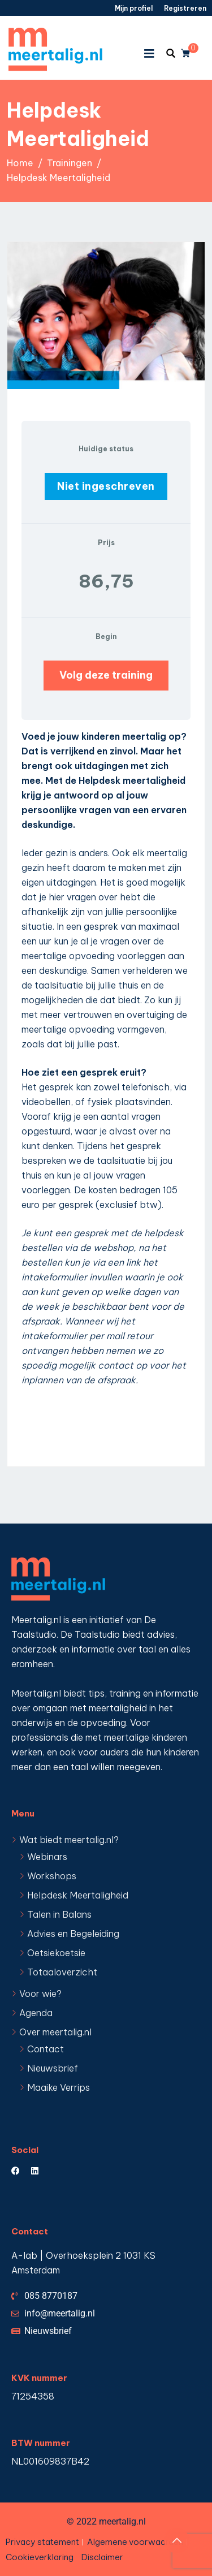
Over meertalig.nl (55, 2032)
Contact (45, 2049)
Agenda (36, 2012)
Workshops (51, 1876)
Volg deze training (106, 674)
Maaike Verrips (58, 2087)
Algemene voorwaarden (135, 2541)
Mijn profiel (134, 8)
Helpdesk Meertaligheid (77, 1895)
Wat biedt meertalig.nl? (69, 1839)
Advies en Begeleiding (73, 1933)
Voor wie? (40, 1993)
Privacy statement (42, 2541)
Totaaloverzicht (62, 1972)
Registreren (185, 8)
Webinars (47, 1856)
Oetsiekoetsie (56, 1952)
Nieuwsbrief (52, 2068)
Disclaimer (102, 2557)
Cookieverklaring (39, 2557)
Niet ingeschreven (106, 486)
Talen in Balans (59, 1914)
